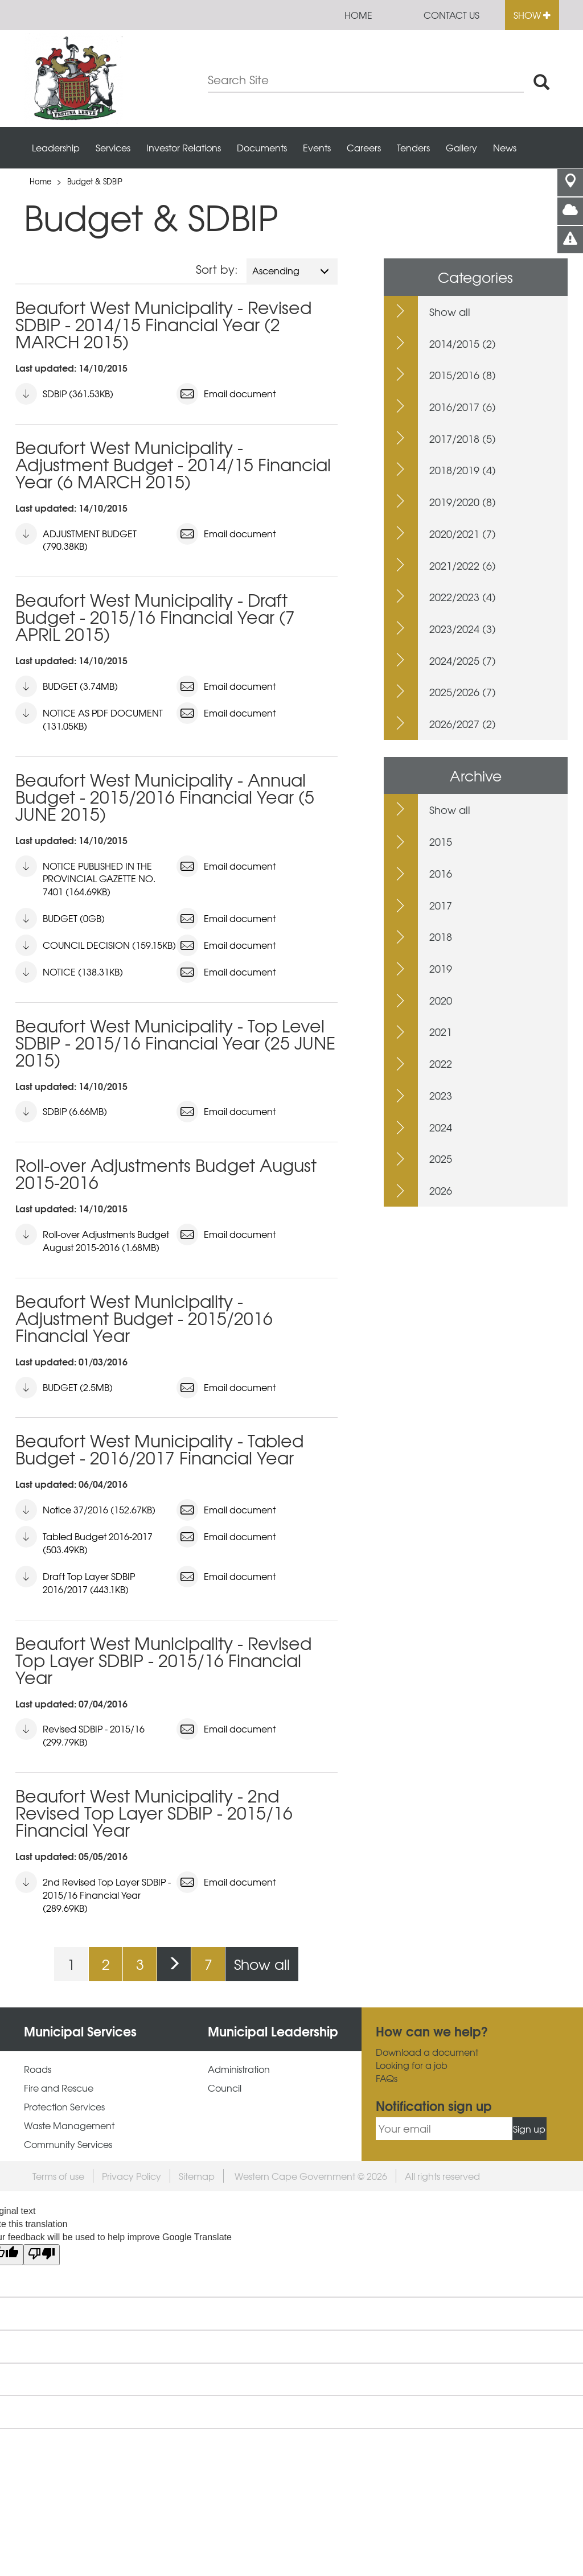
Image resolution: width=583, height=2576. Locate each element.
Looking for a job (411, 2065)
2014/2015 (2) (462, 343)
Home (358, 15)
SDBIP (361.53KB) (64, 394)
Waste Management (69, 2125)
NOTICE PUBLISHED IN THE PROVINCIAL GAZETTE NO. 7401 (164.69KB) (85, 877)
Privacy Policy (131, 2176)
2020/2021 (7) (462, 533)
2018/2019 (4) (462, 470)
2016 (440, 873)
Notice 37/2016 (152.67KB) (85, 1510)
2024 (440, 1127)
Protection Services (64, 2106)
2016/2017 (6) (462, 406)
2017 (440, 905)
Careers (364, 147)
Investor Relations (183, 147)
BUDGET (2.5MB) (64, 1387)
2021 (440, 1031)
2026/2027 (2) (462, 723)
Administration (239, 2069)
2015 (440, 841)
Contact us (451, 15)
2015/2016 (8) (462, 374)
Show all (262, 1963)
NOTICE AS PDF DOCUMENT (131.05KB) (89, 717)
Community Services (68, 2144)
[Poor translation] (41, 2254)
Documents (262, 147)
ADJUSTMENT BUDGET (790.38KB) (76, 538)
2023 (440, 1095)
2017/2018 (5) (462, 438)
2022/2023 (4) (462, 596)
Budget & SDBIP (94, 181)
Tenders (413, 147)
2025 (440, 1158)
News (504, 147)
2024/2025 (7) (462, 660)
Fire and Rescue (58, 2087)
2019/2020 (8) (462, 501)
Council (224, 2087)
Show (532, 15)
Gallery (461, 147)
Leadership (56, 147)
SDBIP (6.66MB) (61, 1111)
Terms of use (58, 2176)
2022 (440, 1063)
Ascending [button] (290, 270)
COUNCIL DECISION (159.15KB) (95, 945)
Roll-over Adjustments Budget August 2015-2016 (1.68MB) (92, 1239)
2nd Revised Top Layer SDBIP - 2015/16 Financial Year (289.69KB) (93, 1893)
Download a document (427, 2052)
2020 (440, 1000)
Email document (226, 394)
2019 (440, 968)
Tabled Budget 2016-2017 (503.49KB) (84, 1541)
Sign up (529, 2128)
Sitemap (197, 2176)
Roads (37, 2069)
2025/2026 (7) (462, 691)
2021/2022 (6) (462, 565)
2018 (440, 936)
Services (113, 147)
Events (317, 147)
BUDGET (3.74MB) (66, 686)
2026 (440, 1190)
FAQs (386, 2078)
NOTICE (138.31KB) (69, 972)
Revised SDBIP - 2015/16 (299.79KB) (80, 1733)
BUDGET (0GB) (60, 918)
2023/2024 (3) (462, 628)
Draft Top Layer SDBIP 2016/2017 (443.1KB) (75, 1581)
